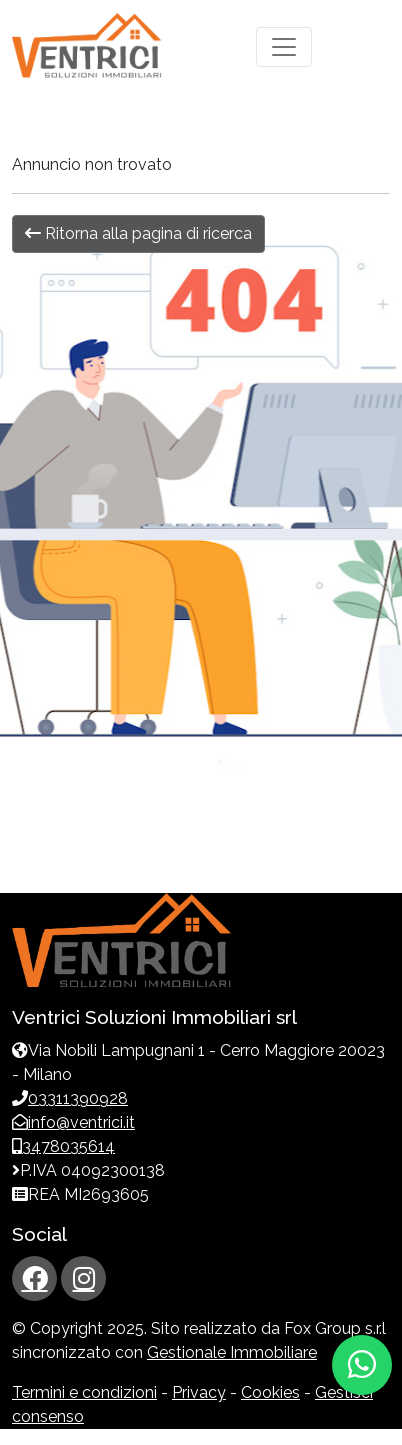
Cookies (270, 1392)
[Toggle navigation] (284, 47)
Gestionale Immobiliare (232, 1352)
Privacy (199, 1392)
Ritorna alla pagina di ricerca (138, 233)
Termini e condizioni (84, 1392)
